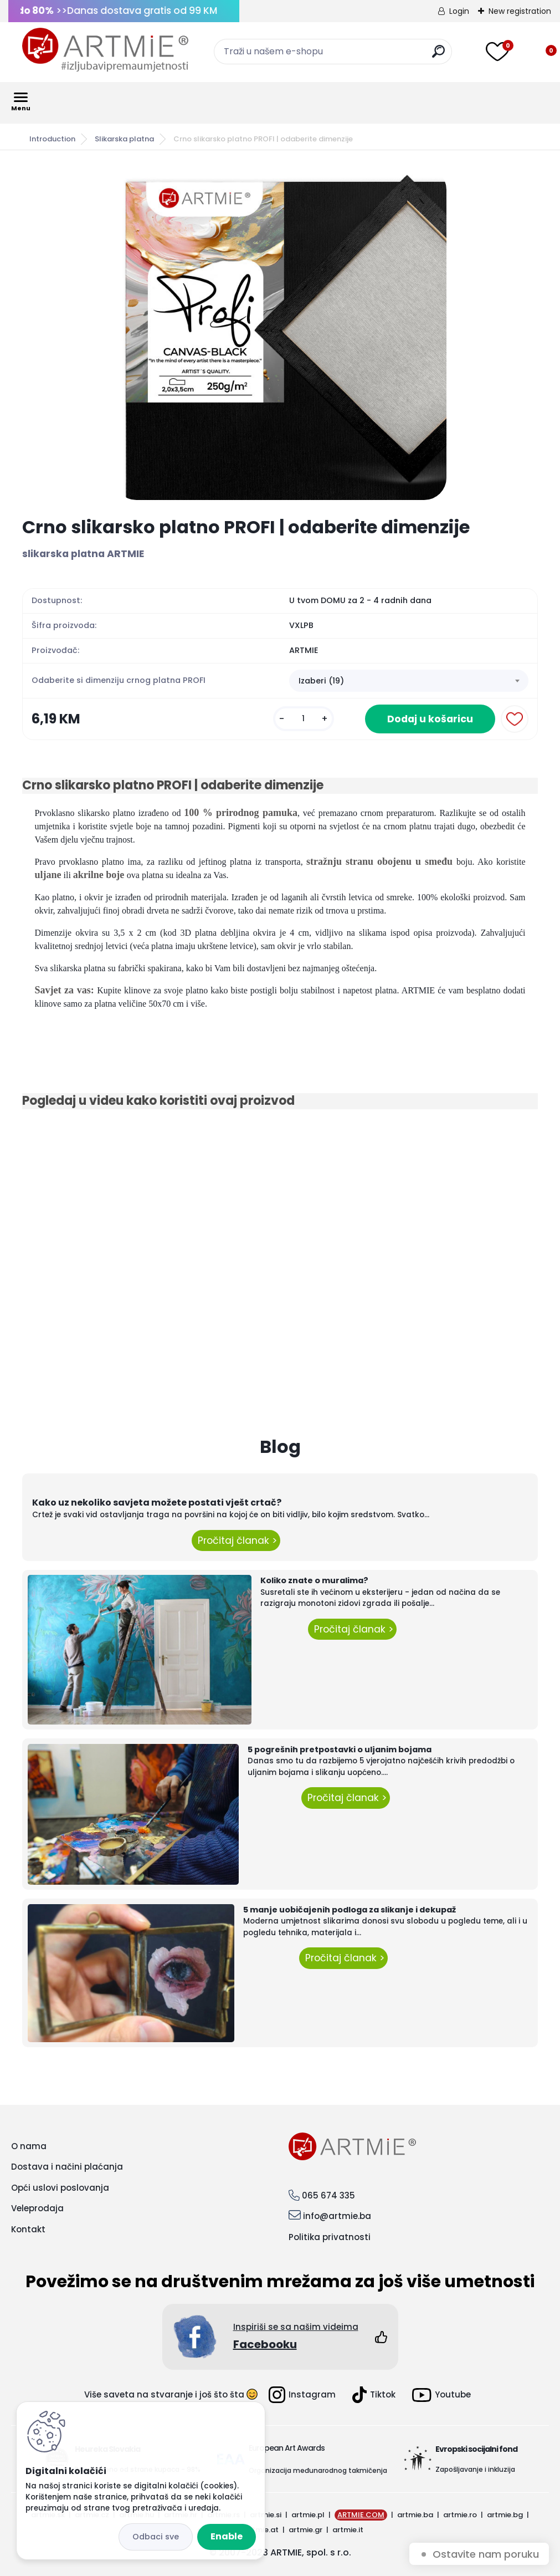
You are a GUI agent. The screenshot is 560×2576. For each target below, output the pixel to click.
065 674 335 (328, 2195)
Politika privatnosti (330, 2237)
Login (459, 11)
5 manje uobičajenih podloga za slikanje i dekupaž (349, 1909)
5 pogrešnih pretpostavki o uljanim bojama (339, 1749)
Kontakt (28, 2229)
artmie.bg (505, 2514)
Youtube (441, 2395)
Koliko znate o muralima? (314, 1580)
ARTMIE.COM (360, 2514)
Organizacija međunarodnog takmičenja (318, 2470)
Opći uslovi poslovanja (60, 2188)
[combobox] (408, 681)
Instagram (302, 2394)
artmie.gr (305, 2529)
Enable (226, 2536)
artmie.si (265, 2514)
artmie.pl (308, 2514)
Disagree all (156, 2537)
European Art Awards (287, 2447)
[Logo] (105, 50)
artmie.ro (460, 2514)
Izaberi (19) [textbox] (321, 680)
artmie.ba (415, 2514)
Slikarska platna (124, 139)
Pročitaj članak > (236, 1540)
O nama (29, 2146)
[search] (438, 56)
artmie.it (347, 2529)
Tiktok (373, 2394)
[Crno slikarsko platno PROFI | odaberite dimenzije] (280, 333)
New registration (520, 11)
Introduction (52, 139)
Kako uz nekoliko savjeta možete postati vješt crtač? (156, 1502)
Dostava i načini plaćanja (67, 2166)
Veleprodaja (37, 2208)
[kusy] (303, 718)
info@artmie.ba (337, 2216)
